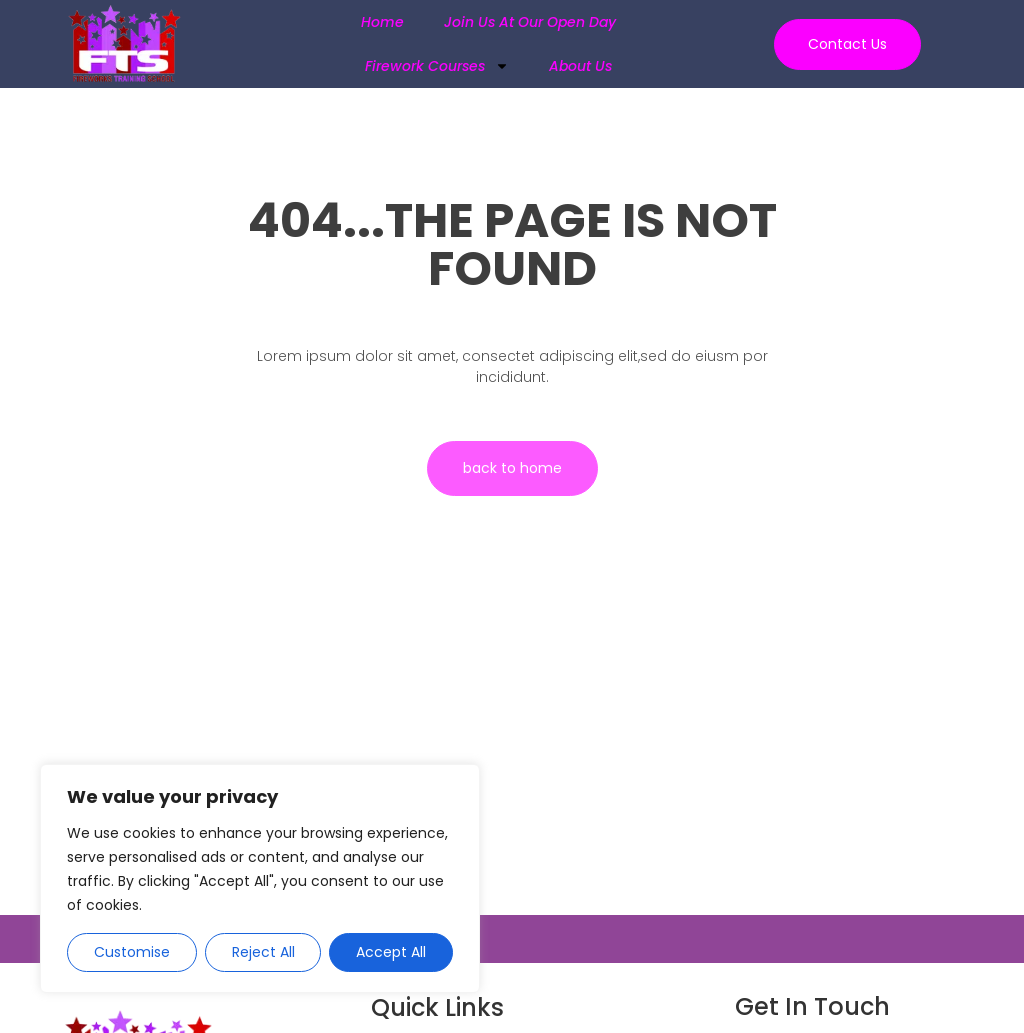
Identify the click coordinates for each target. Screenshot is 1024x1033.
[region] (260, 878)
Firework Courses (437, 66)
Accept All (391, 952)
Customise (132, 952)
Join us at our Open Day (530, 22)
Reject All (263, 952)
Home (382, 22)
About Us (580, 66)
